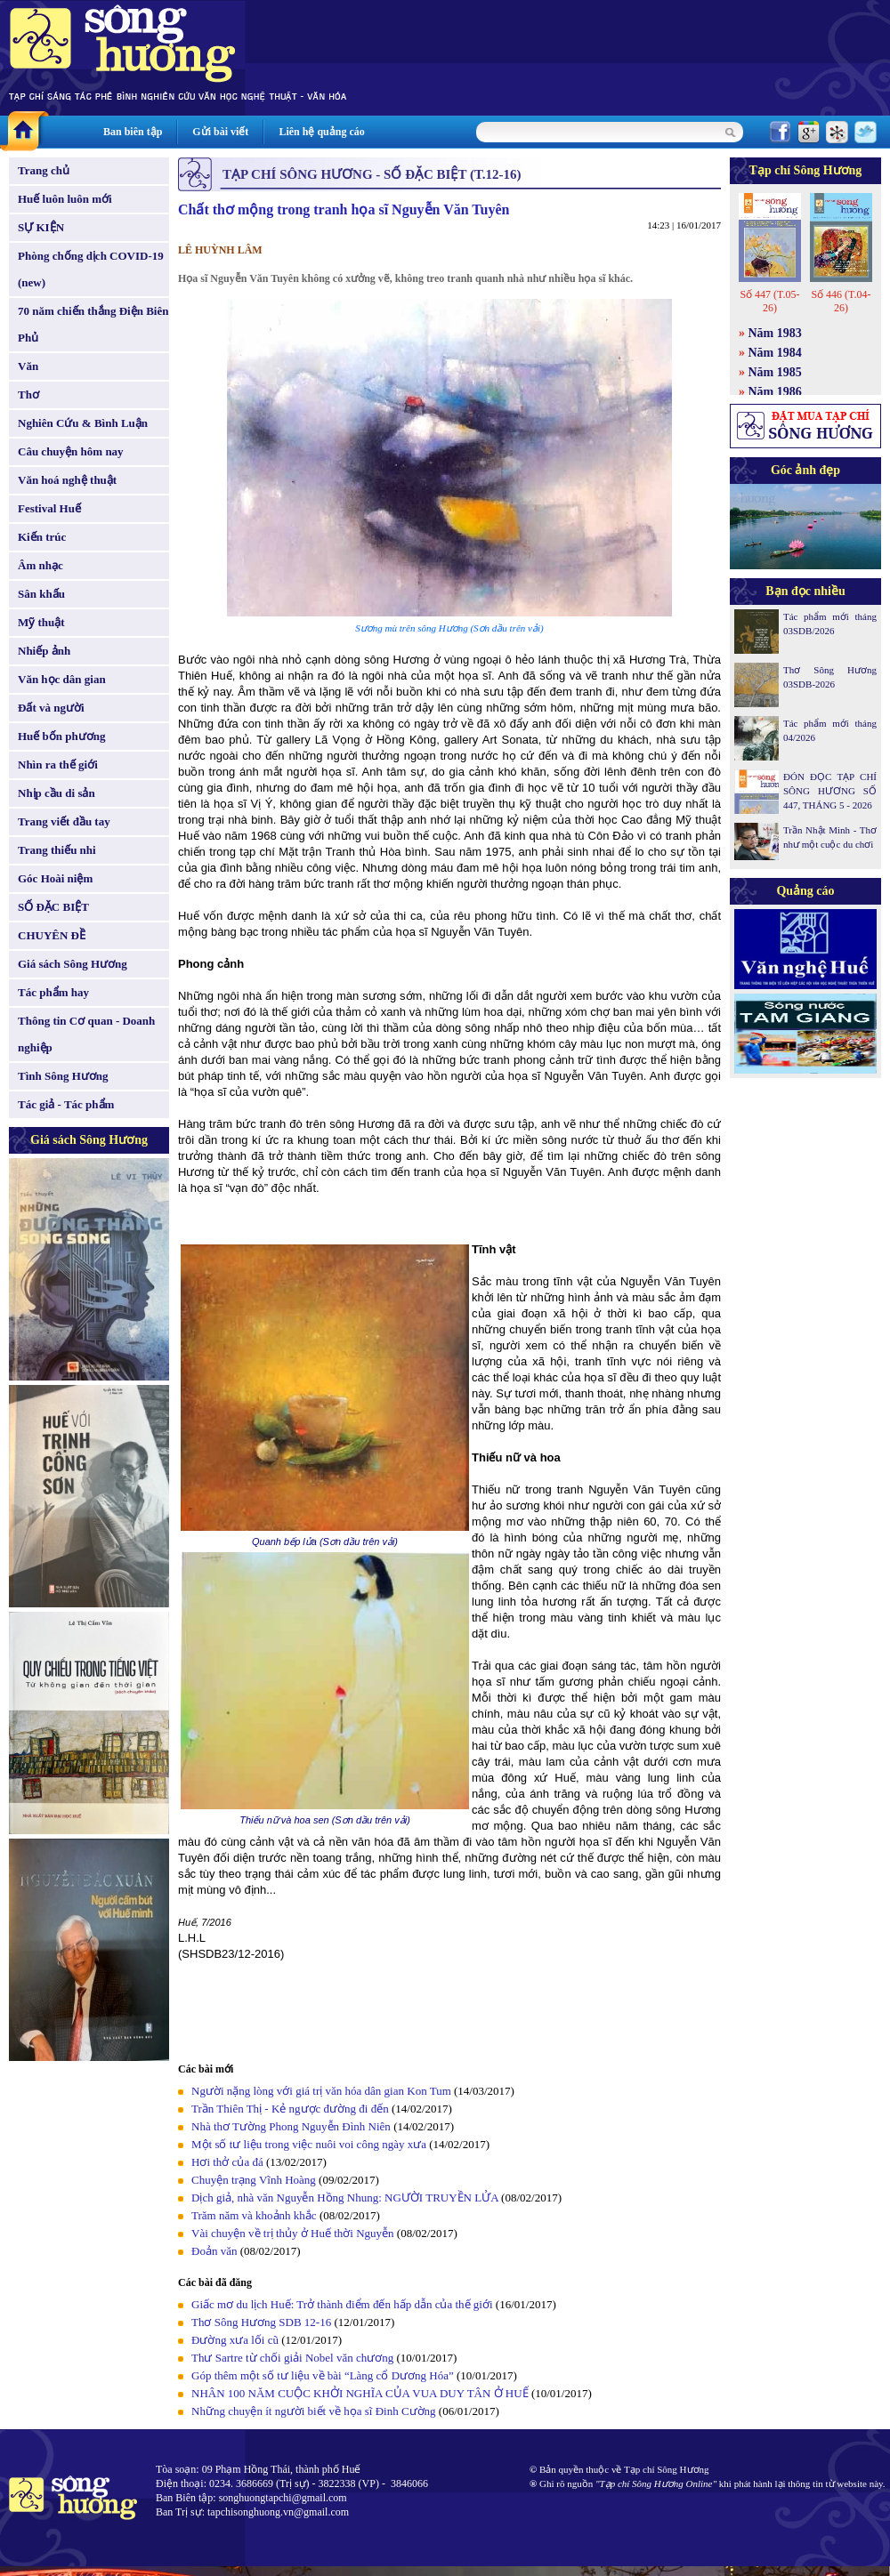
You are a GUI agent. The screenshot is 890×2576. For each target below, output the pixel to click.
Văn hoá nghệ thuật (67, 480)
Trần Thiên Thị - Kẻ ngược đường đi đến (290, 2108)
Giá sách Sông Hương (72, 963)
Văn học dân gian (62, 679)
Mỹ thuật (41, 622)
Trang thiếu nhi (57, 850)
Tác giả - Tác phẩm (66, 1104)
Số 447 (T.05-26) (769, 301)
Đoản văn (214, 2251)
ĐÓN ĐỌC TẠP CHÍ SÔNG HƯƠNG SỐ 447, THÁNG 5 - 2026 (830, 790)
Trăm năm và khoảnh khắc (254, 2215)
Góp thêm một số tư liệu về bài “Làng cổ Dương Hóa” (324, 2375)
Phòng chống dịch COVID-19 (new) (91, 269)
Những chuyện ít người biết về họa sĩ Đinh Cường (313, 2411)
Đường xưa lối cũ (235, 2340)
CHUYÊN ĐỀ (51, 935)
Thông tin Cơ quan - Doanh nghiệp (86, 1034)
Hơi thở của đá (227, 2162)
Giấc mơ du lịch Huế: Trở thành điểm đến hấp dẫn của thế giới (342, 2304)
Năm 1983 (775, 333)
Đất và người (51, 707)
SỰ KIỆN (41, 227)
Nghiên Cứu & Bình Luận (83, 423)
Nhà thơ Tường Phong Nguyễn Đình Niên (291, 2126)
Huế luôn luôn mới (65, 198)
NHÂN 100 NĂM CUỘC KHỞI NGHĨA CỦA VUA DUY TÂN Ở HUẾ (360, 2393)
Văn (28, 366)
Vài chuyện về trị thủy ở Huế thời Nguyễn (292, 2233)
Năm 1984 (775, 352)
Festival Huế (49, 508)
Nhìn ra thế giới (58, 764)
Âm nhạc (40, 565)
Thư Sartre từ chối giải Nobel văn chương (292, 2357)
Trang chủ (43, 170)
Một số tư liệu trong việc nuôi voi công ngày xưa (308, 2144)
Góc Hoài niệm (55, 878)
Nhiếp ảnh (44, 650)
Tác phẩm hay (53, 992)
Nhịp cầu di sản (56, 793)
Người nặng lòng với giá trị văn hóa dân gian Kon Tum (321, 2090)
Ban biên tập (132, 131)
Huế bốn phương (62, 736)
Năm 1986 (775, 391)
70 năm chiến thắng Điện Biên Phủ (93, 324)
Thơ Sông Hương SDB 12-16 (261, 2322)
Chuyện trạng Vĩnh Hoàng (253, 2179)
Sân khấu (41, 593)
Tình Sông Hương (63, 1076)
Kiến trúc (42, 536)
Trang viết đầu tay (64, 821)
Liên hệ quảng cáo (321, 131)
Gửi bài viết (220, 131)
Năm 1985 (775, 372)
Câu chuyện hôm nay (71, 451)
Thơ (28, 394)
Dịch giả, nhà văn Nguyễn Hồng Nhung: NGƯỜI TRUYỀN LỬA (346, 2197)
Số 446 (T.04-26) (840, 301)
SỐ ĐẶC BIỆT (53, 907)
